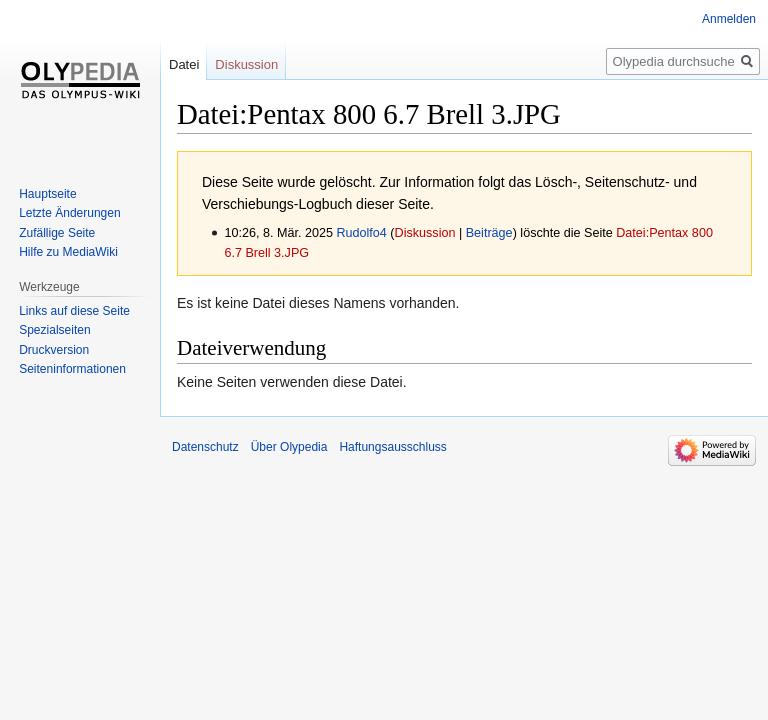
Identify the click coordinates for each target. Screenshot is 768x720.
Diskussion (425, 233)
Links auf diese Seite (74, 311)
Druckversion (54, 350)
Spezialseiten (54, 330)
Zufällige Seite (57, 233)
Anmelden (729, 19)
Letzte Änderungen (69, 213)
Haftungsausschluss (392, 447)
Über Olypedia (289, 447)
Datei (184, 64)
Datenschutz (205, 447)
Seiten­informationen (72, 369)
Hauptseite (47, 194)
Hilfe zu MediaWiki (68, 252)
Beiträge (489, 233)
